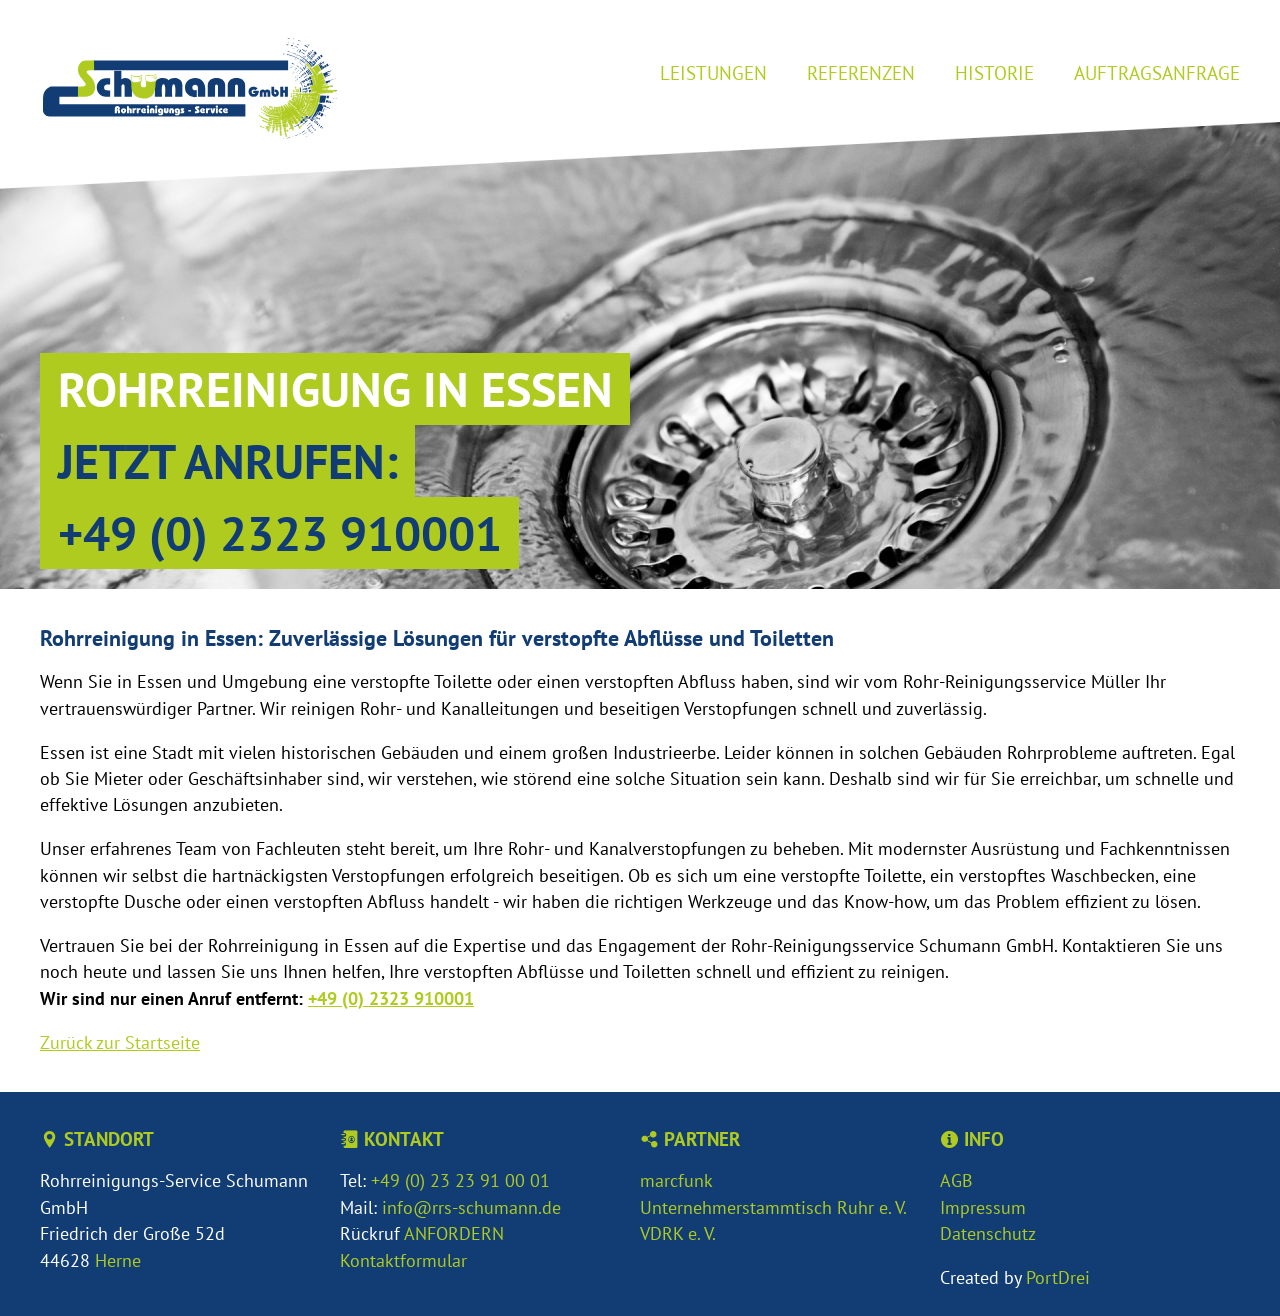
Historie (994, 72)
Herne (118, 1260)
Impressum (983, 1207)
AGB (956, 1180)
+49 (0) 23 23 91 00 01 (460, 1180)
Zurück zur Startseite (120, 1042)
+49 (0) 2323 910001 (280, 533)
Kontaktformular (403, 1260)
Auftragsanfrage (1157, 72)
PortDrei (1058, 1277)
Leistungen (713, 72)
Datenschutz (988, 1233)
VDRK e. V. (678, 1233)
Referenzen (861, 72)
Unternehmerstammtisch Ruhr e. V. (773, 1207)
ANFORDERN (454, 1233)
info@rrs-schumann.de (471, 1207)
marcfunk (676, 1180)
